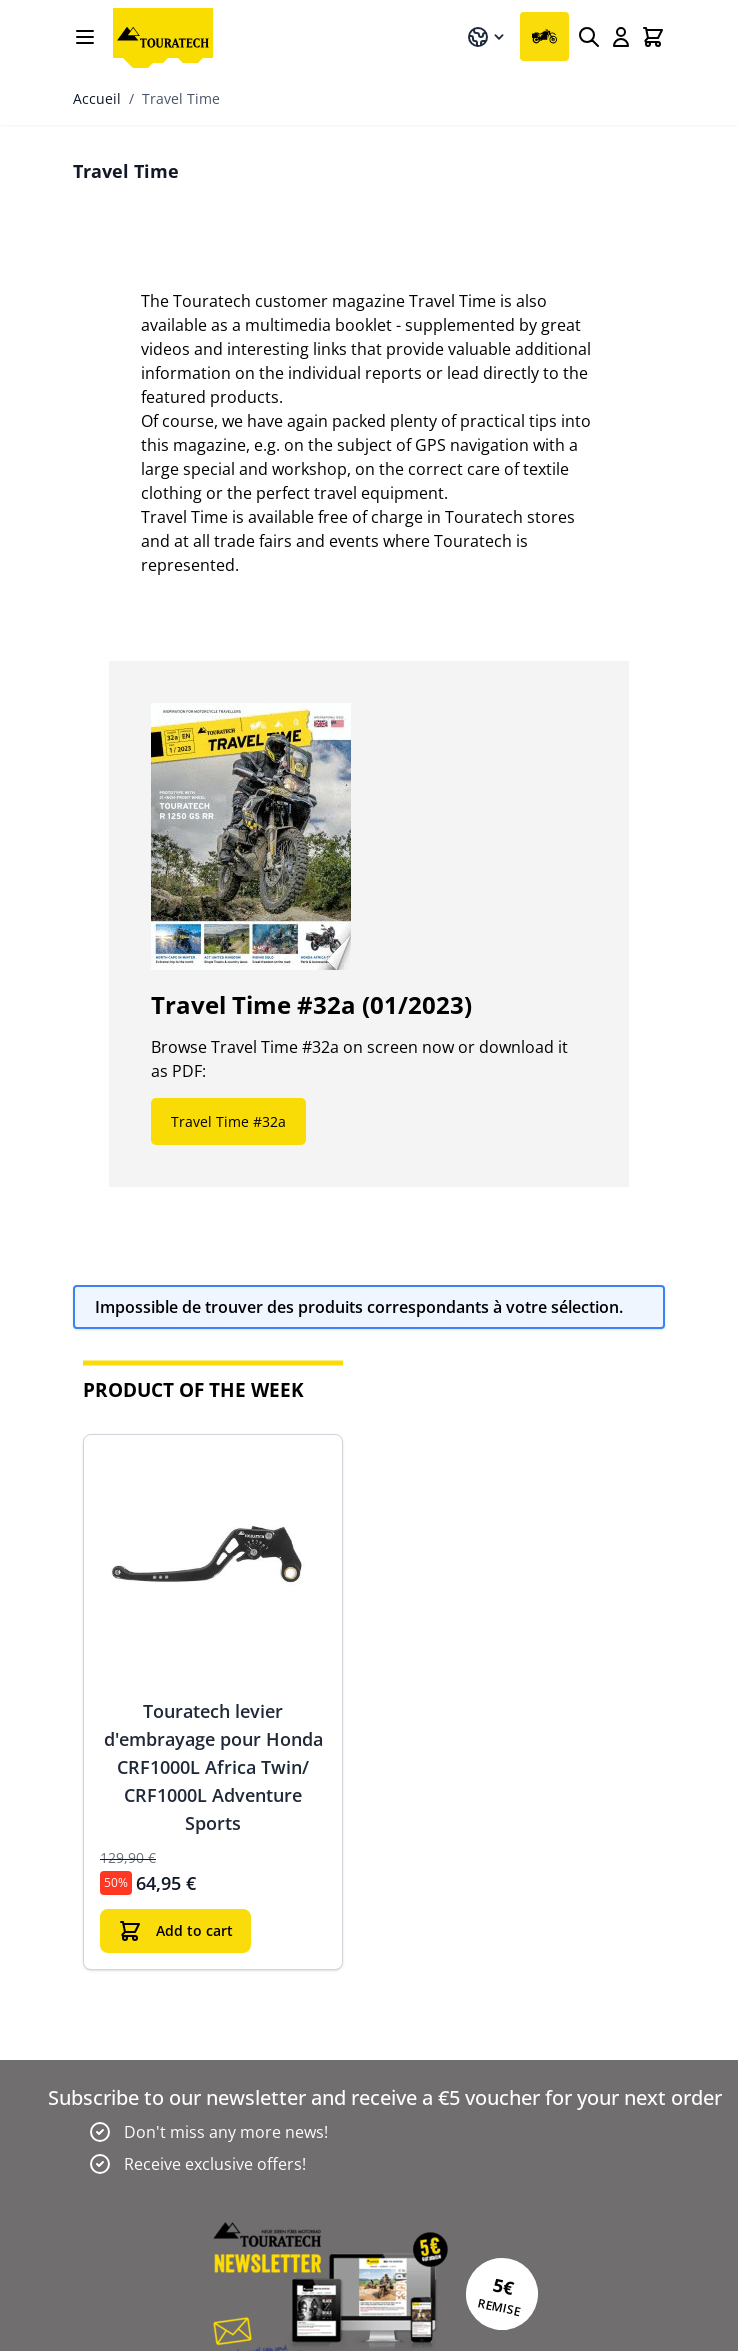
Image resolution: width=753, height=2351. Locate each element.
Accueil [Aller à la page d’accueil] (97, 98)
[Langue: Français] (487, 37)
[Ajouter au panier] (175, 1931)
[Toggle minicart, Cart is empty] (653, 37)
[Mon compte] (621, 37)
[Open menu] (85, 37)
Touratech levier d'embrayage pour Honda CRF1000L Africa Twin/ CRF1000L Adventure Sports (213, 1767)
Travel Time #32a (228, 1121)
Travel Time (181, 98)
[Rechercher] (589, 37)
